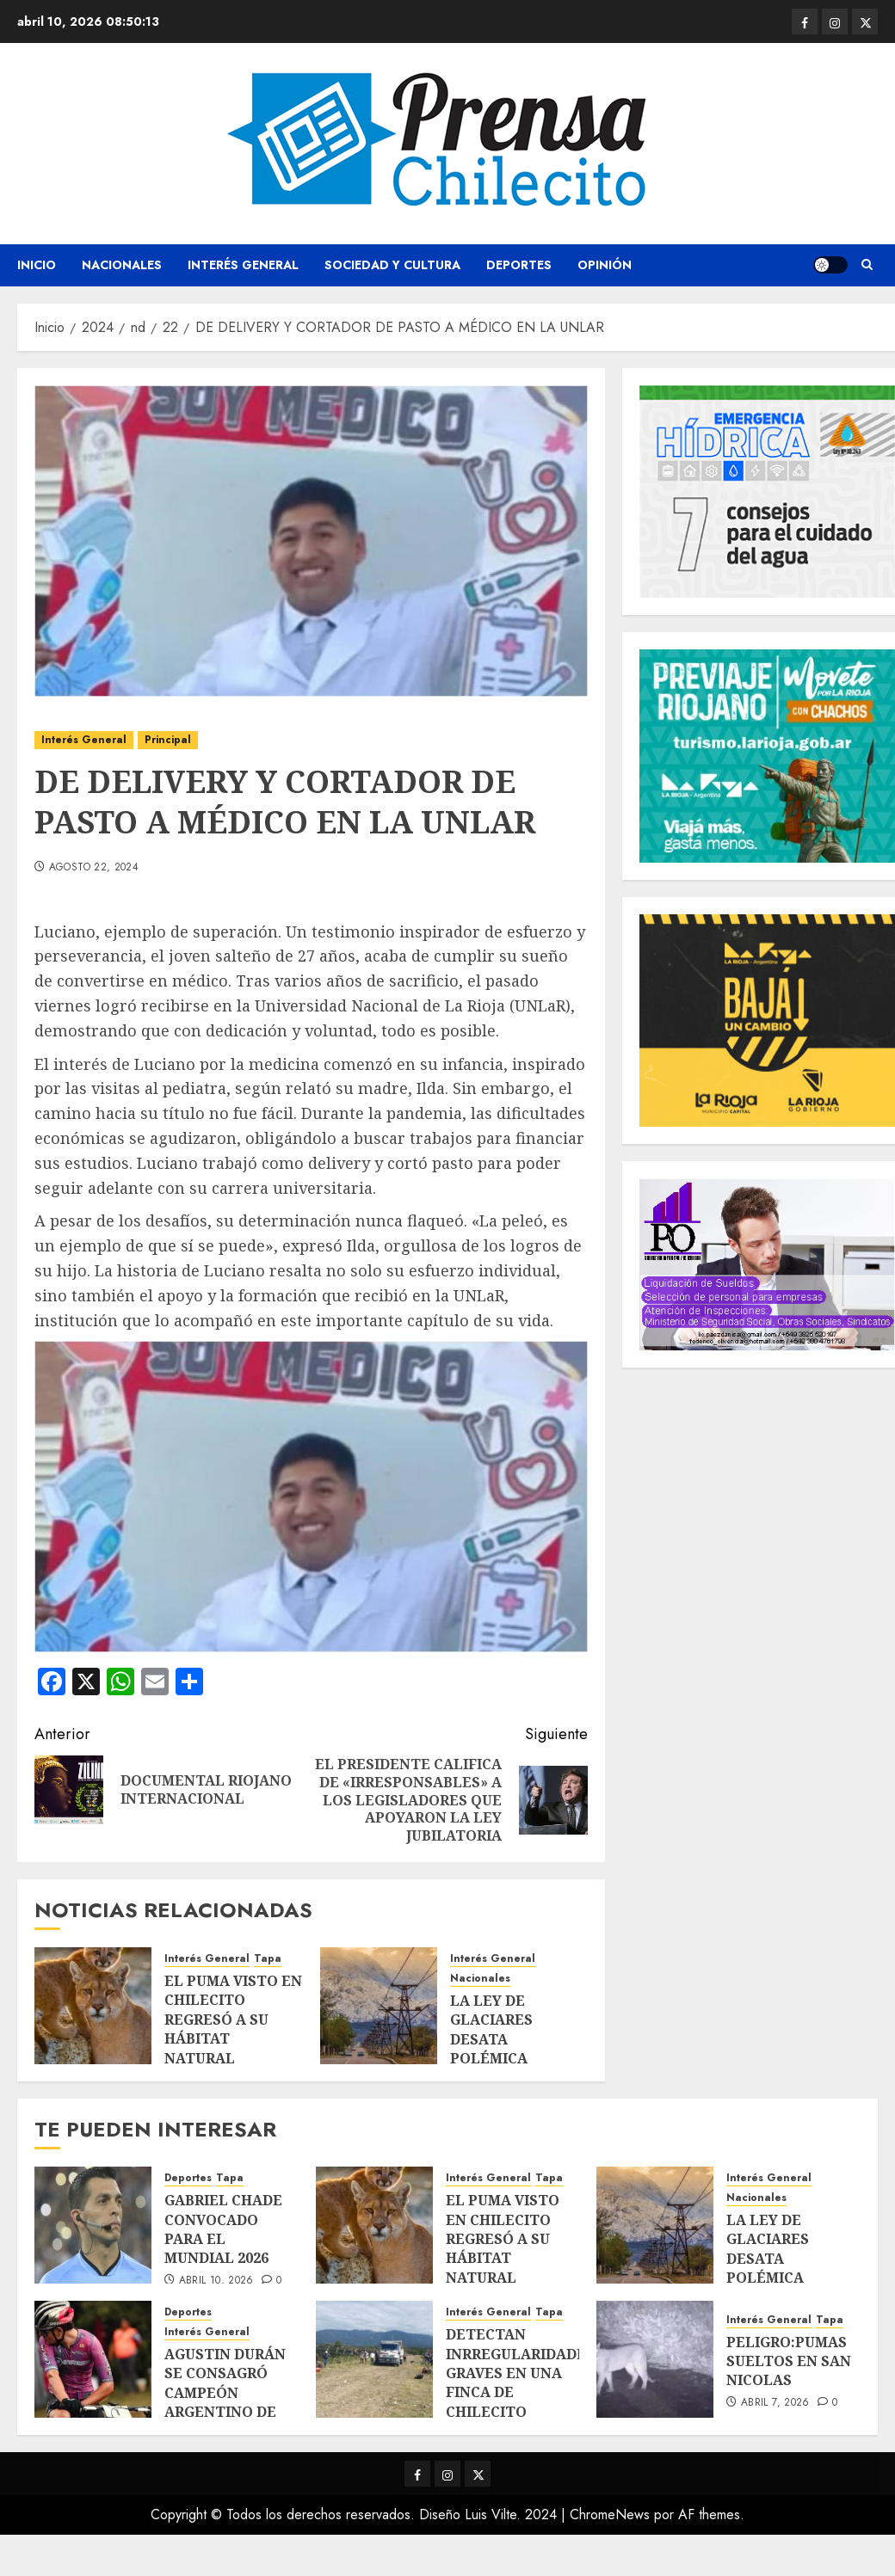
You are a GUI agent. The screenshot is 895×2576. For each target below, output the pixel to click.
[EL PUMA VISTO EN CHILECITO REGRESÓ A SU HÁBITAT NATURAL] (92, 2005)
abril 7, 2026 (775, 2403)
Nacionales (122, 265)
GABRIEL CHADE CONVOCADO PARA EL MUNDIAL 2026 (223, 2229)
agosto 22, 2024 (94, 868)
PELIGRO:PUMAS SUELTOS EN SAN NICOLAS (788, 2361)
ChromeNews (610, 2514)
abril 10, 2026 (216, 2281)
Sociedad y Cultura (392, 265)
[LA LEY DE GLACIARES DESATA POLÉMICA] (378, 2005)
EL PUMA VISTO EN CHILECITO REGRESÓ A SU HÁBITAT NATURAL (233, 2019)
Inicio (36, 265)
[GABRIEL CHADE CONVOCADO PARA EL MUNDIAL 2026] (92, 2225)
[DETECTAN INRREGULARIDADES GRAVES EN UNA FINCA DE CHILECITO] (374, 2359)
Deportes (519, 265)
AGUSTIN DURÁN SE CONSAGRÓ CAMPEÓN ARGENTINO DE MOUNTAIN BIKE (225, 2393)
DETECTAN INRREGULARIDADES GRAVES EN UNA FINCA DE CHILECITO (520, 2373)
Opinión (604, 265)
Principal (168, 739)
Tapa (267, 1959)
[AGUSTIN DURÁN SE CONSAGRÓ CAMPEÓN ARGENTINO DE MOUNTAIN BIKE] (92, 2359)
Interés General (243, 265)
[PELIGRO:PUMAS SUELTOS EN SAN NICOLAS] (654, 2359)
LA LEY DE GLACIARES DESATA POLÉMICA (491, 2029)
